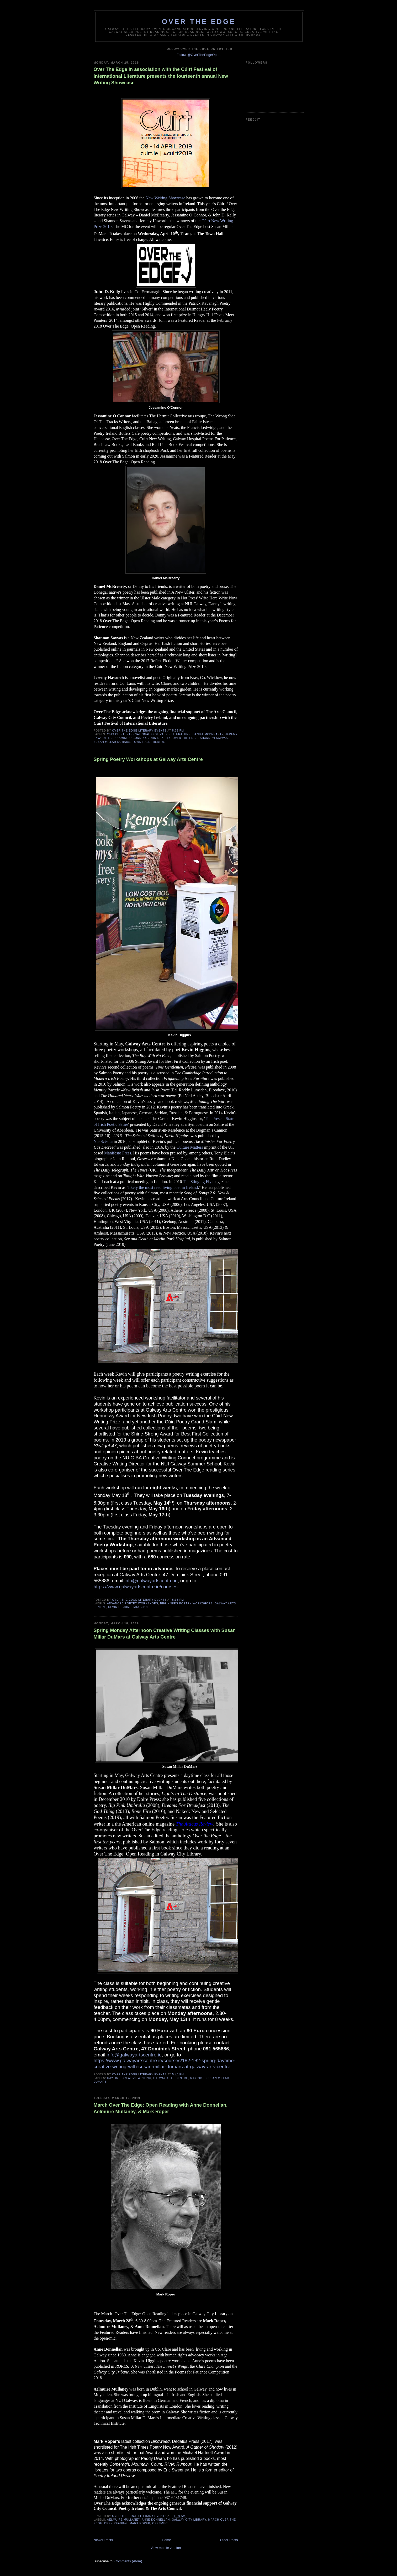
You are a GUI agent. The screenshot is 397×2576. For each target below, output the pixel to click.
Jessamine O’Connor (128, 738)
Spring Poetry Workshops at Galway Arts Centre (148, 759)
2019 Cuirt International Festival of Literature (149, 734)
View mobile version (166, 2548)
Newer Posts (103, 2540)
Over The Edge (199, 21)
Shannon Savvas (214, 738)
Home (166, 2540)
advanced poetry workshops (132, 1603)
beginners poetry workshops (186, 1603)
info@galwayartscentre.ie (151, 1580)
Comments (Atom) (128, 2561)
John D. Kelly (159, 738)
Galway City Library (189, 2519)
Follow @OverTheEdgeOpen (198, 55)
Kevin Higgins (119, 1607)
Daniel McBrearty (208, 734)
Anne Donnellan (156, 2519)
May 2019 (141, 1607)
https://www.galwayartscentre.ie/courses (136, 1586)
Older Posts (229, 2540)
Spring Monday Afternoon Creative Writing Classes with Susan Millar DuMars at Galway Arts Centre (165, 1634)
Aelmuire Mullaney (123, 2519)
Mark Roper (140, 2523)
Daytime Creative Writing (129, 2078)
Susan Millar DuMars (112, 741)
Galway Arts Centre (170, 2078)
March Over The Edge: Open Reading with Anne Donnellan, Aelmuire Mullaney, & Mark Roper (161, 2108)
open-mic (160, 2523)
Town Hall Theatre (148, 741)
